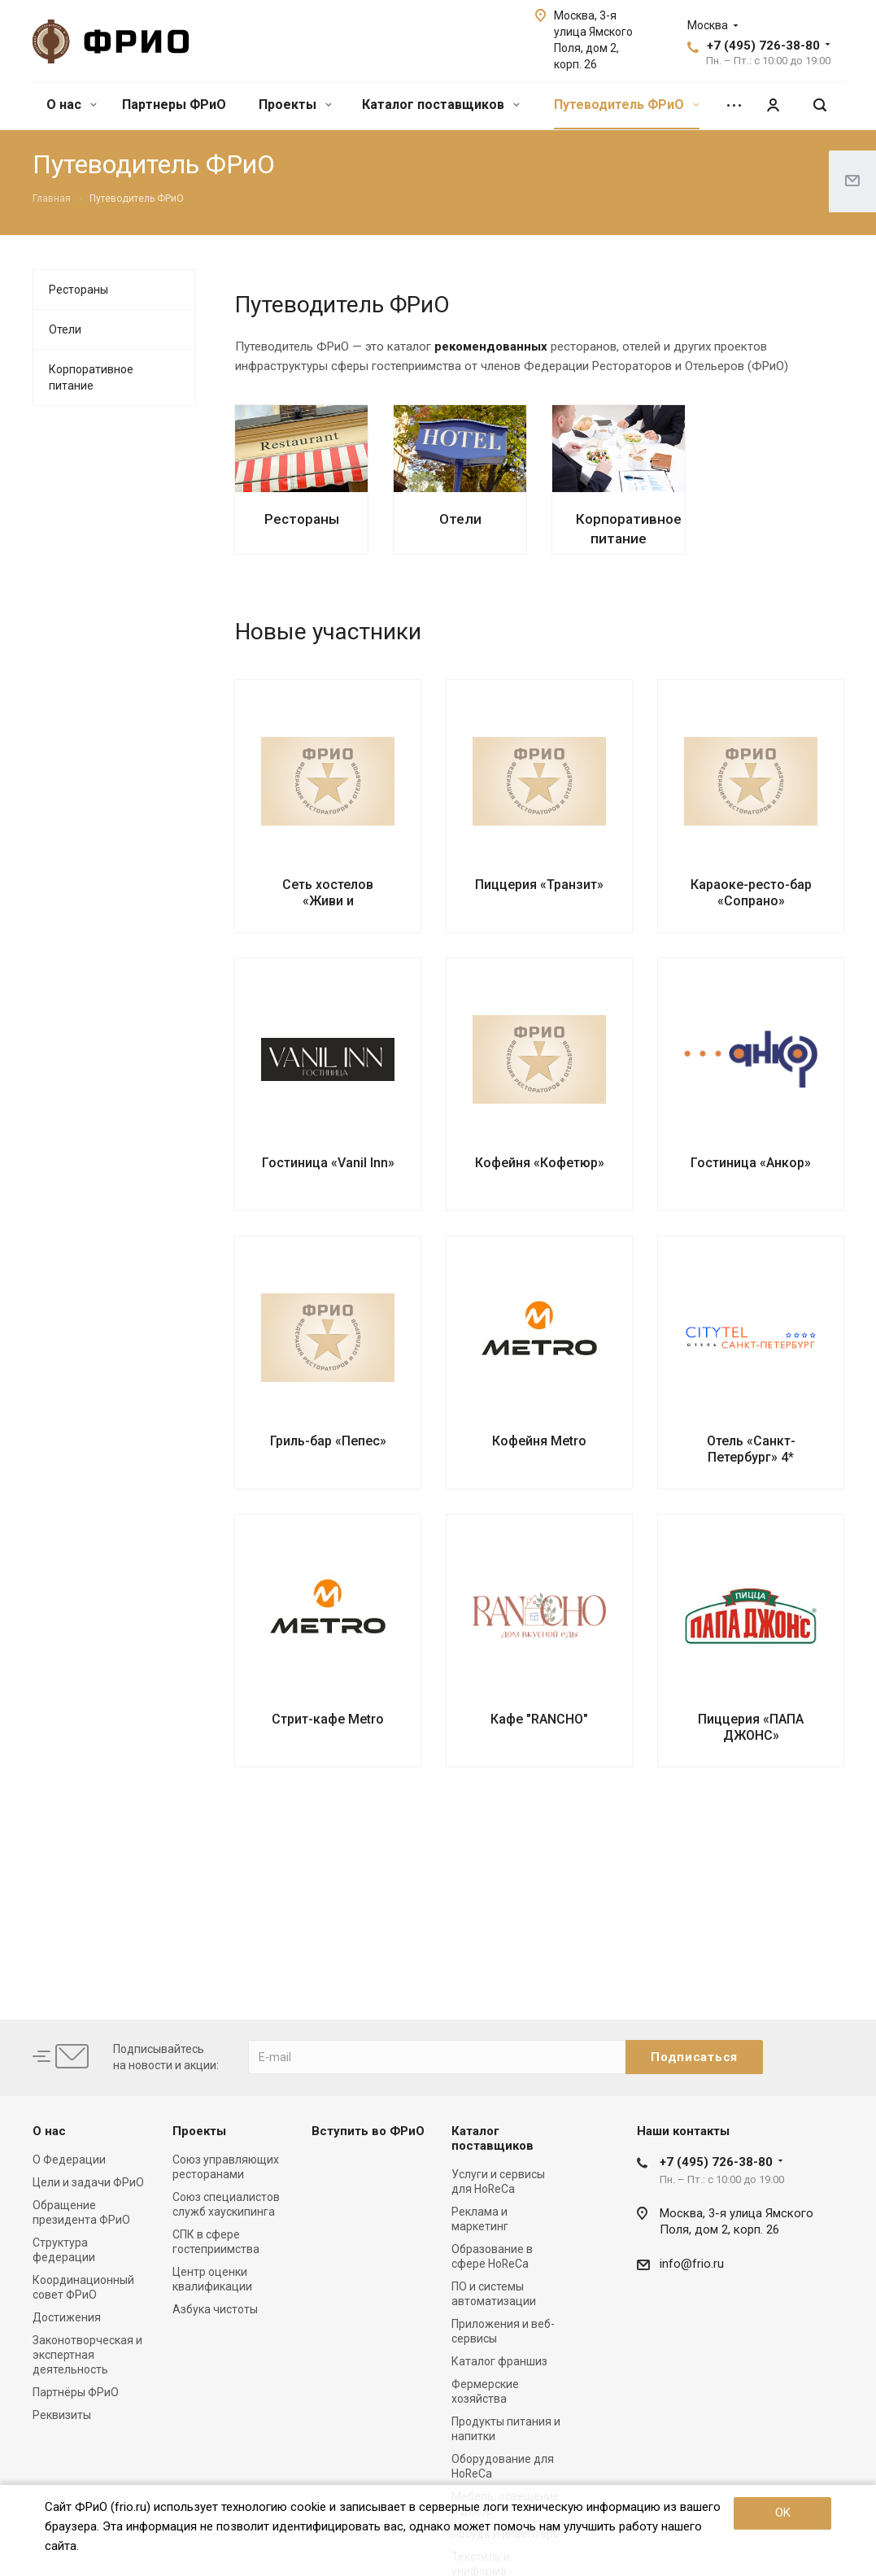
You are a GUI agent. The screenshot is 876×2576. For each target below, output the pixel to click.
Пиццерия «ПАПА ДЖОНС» (751, 1727)
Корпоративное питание (91, 377)
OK (783, 2512)
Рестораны (301, 519)
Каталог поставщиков (441, 104)
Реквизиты (62, 2414)
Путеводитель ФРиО (626, 104)
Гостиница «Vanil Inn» (328, 1162)
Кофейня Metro (539, 1441)
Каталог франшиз (499, 2361)
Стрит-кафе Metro (328, 1719)
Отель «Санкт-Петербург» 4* (751, 1449)
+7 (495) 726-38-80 (763, 45)
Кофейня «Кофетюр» (539, 1162)
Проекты (295, 104)
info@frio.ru (692, 2263)
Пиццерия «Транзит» (539, 884)
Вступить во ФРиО (368, 2131)
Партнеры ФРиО (174, 104)
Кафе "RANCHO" (539, 1719)
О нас (71, 104)
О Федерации (69, 2159)
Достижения (67, 2317)
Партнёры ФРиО (76, 2392)
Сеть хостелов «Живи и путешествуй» (327, 901)
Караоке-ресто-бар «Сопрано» (751, 893)
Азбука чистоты (215, 2309)
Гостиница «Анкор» (751, 1162)
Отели (460, 519)
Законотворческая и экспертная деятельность (87, 2355)
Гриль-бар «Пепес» (328, 1441)
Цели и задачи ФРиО (88, 2182)
